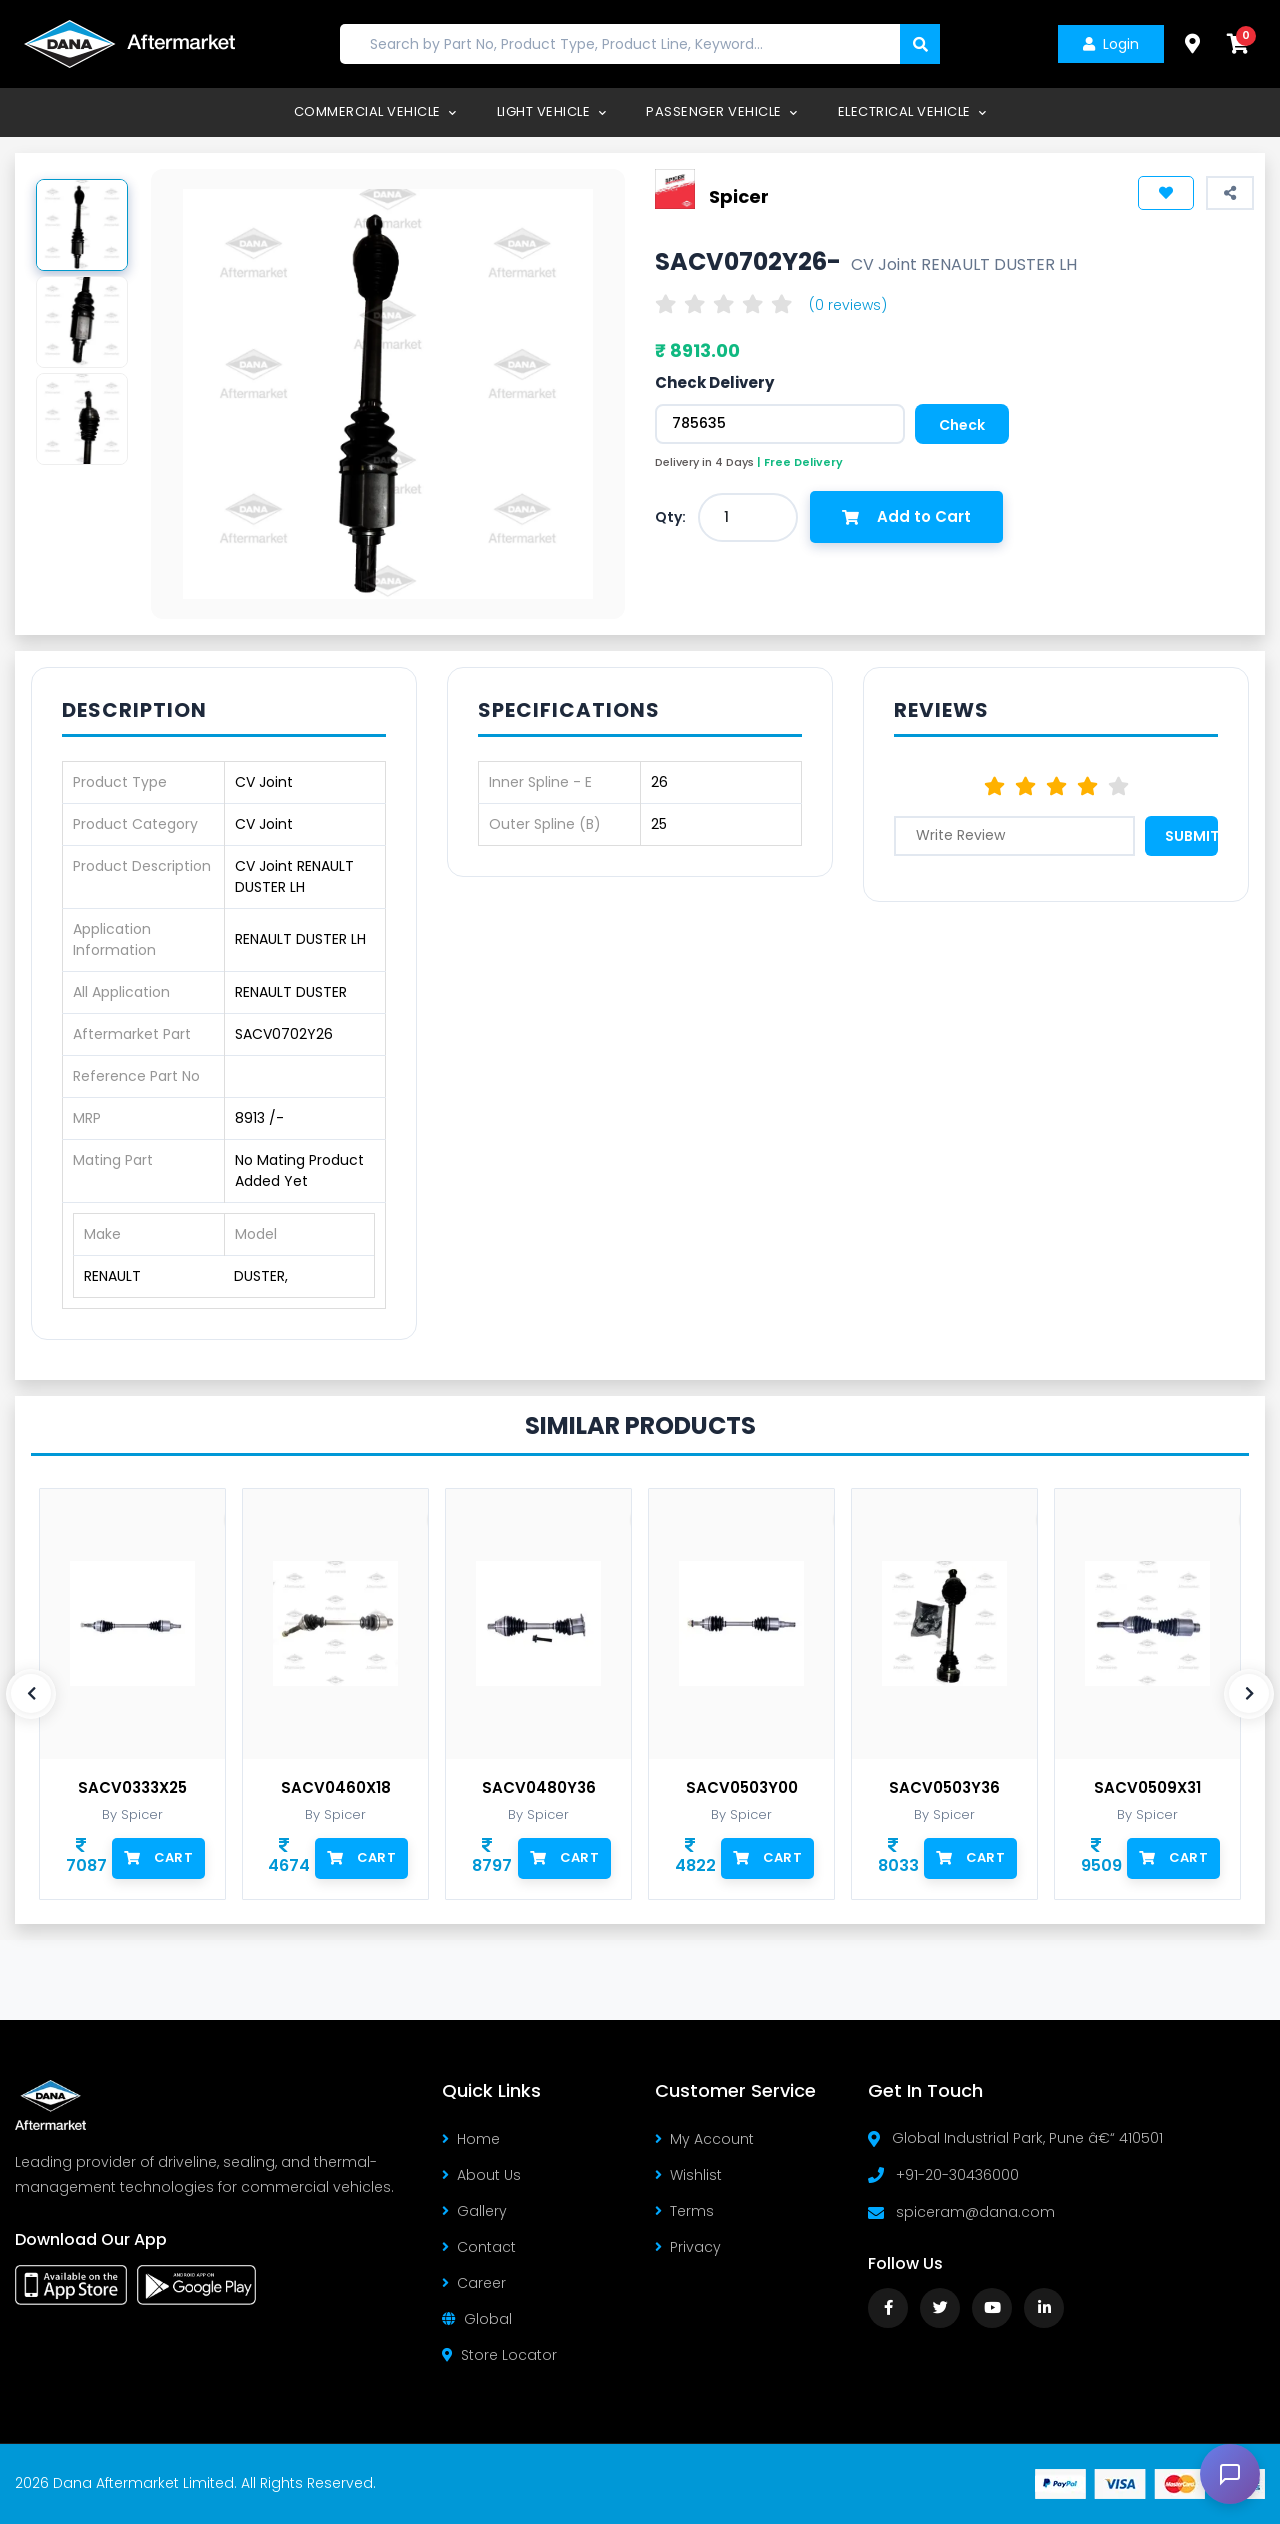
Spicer (739, 195)
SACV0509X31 (1147, 1788)
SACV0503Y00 (742, 1788)
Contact (479, 2247)
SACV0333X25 (132, 1788)
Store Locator (499, 2355)
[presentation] (31, 1694)
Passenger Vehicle (722, 111)
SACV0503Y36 (944, 1788)
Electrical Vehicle (912, 111)
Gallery (474, 2211)
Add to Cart (906, 516)
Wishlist (688, 2175)
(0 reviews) (848, 305)
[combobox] (748, 517)
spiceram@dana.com (975, 2212)
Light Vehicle (552, 111)
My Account (704, 2139)
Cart (158, 1857)
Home (471, 2139)
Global (477, 2319)
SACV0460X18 (336, 1788)
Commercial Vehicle (375, 111)
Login (1111, 44)
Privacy (688, 2247)
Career (474, 2283)
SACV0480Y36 (539, 1788)
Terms (684, 2211)
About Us (481, 2175)
